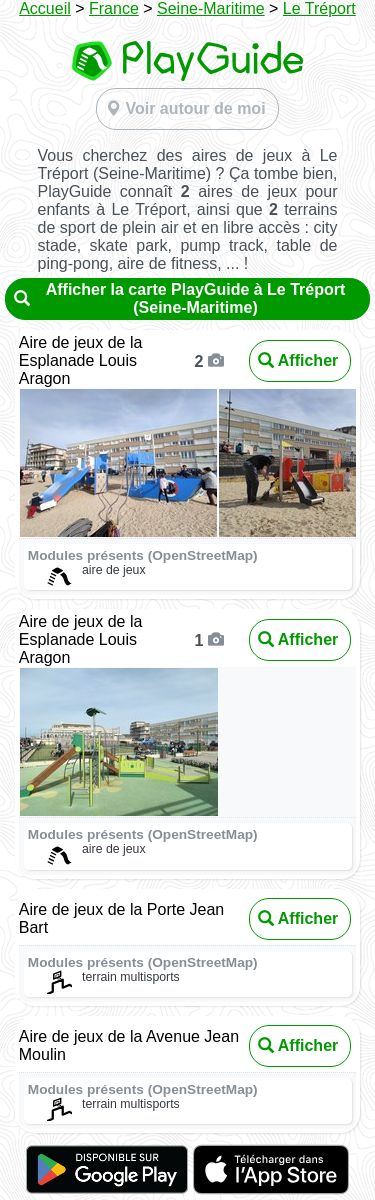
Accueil (45, 8)
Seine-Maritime (211, 8)
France (114, 8)
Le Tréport (319, 8)
